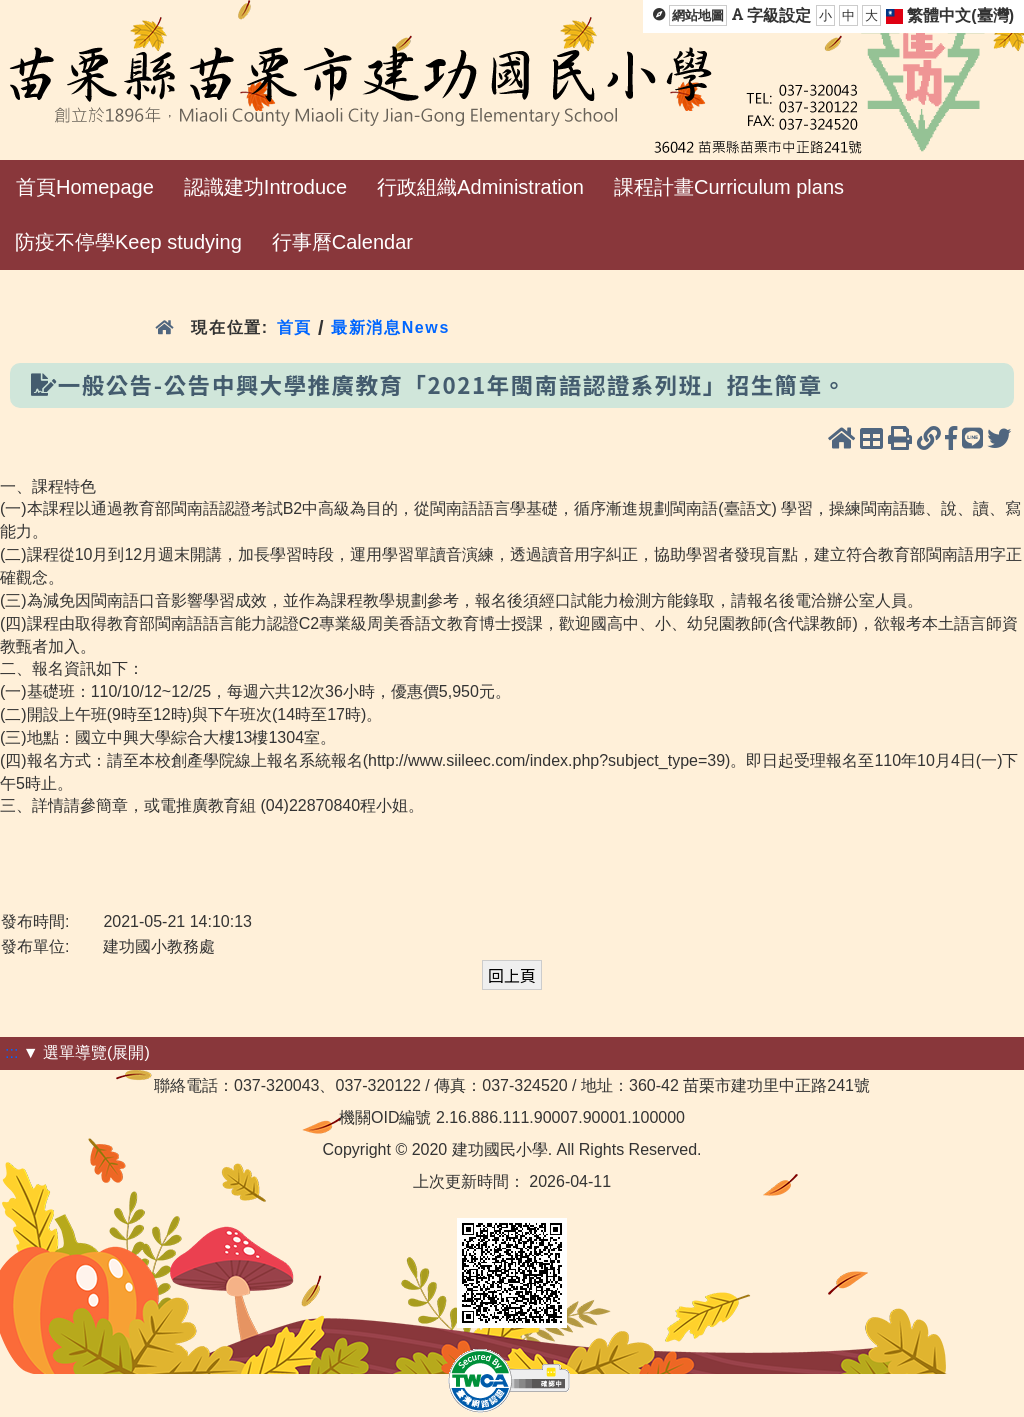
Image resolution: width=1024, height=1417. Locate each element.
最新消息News (390, 327)
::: (11, 1052)
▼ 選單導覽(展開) (86, 1052)
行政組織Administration (480, 187)
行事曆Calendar (342, 242)
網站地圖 (698, 15)
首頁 (294, 327)
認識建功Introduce (265, 187)
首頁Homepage (85, 187)
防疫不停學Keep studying (128, 242)
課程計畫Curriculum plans (729, 187)
